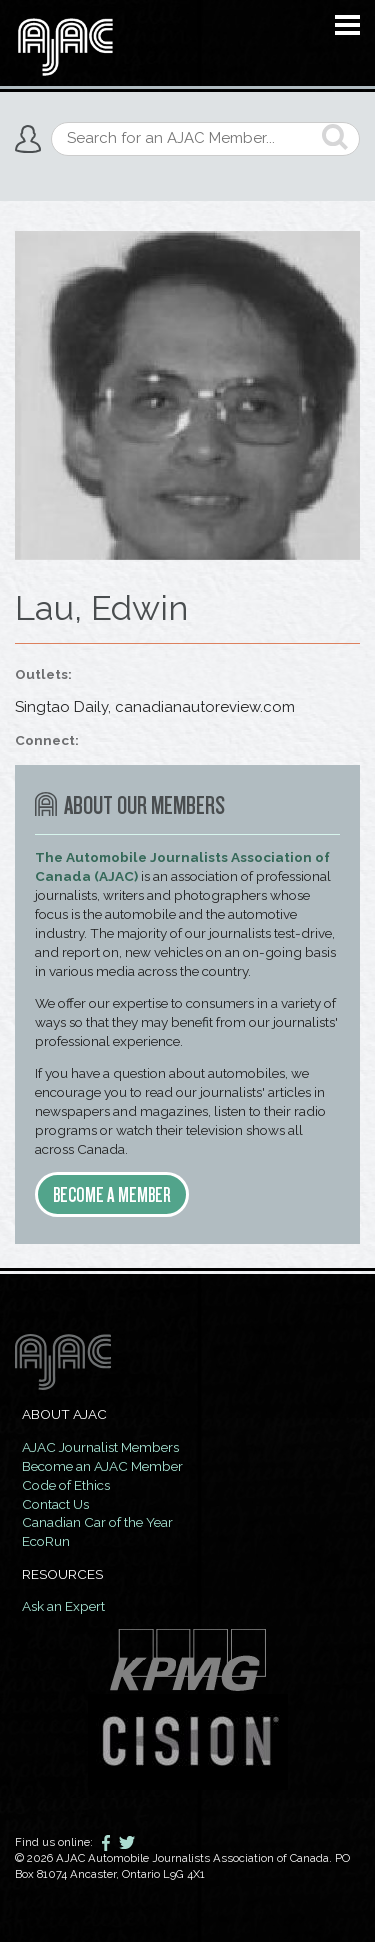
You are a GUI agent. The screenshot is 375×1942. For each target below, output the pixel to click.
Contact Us (55, 1504)
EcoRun (46, 1541)
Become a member (112, 1195)
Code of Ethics (66, 1485)
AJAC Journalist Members (100, 1447)
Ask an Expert (63, 1606)
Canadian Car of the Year (97, 1522)
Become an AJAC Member (102, 1466)
